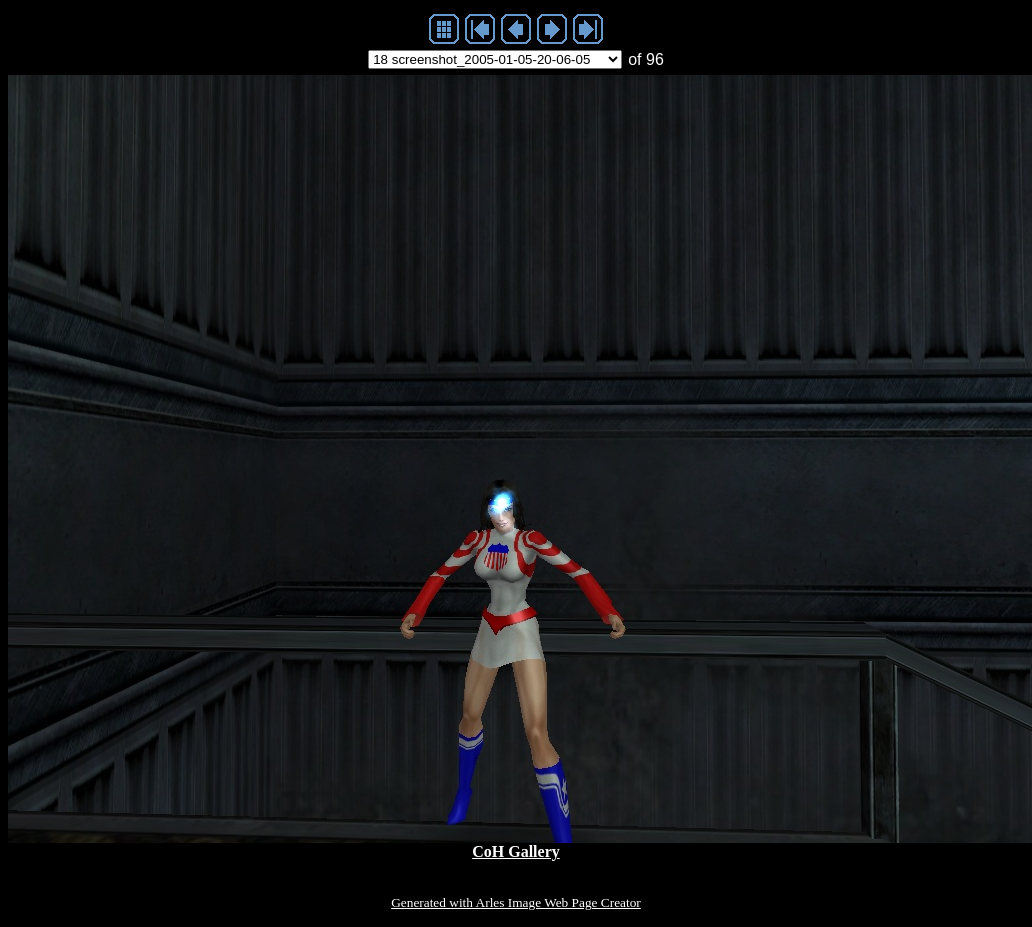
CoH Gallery (516, 851)
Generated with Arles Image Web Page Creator (516, 902)
